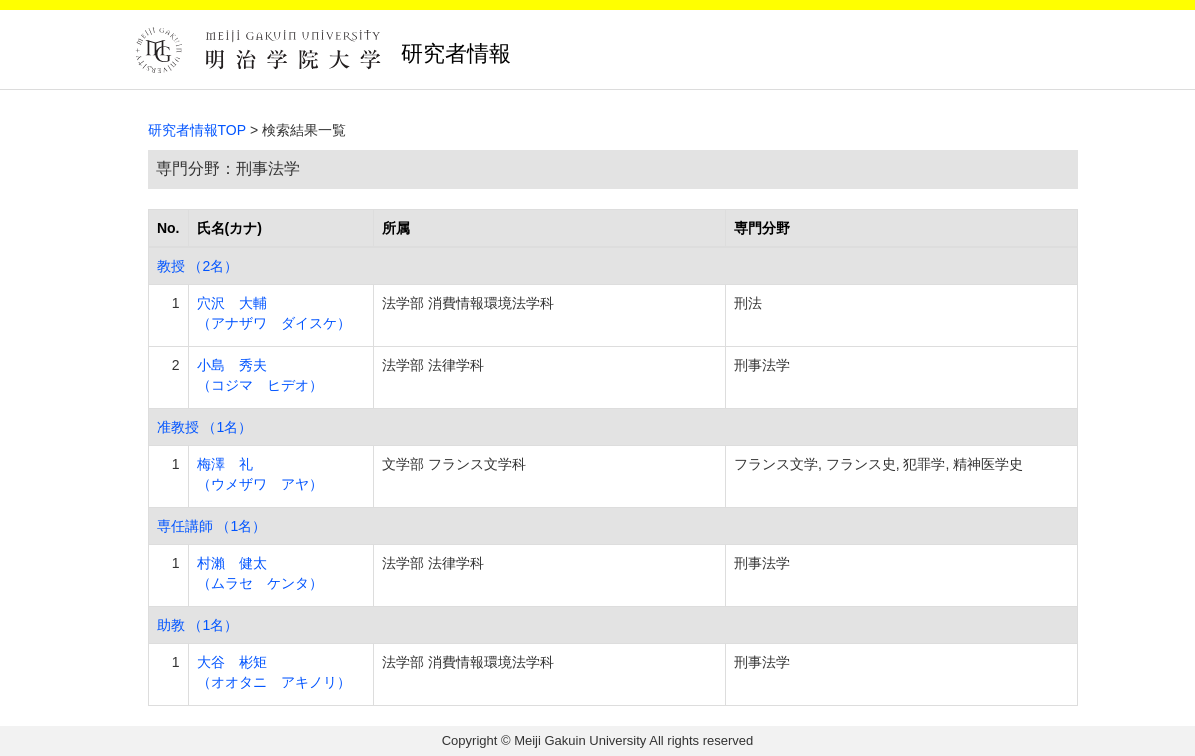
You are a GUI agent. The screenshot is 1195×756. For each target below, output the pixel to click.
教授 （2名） (198, 266)
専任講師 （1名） (212, 526)
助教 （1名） (198, 625)
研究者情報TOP (197, 130)
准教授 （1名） (205, 427)
